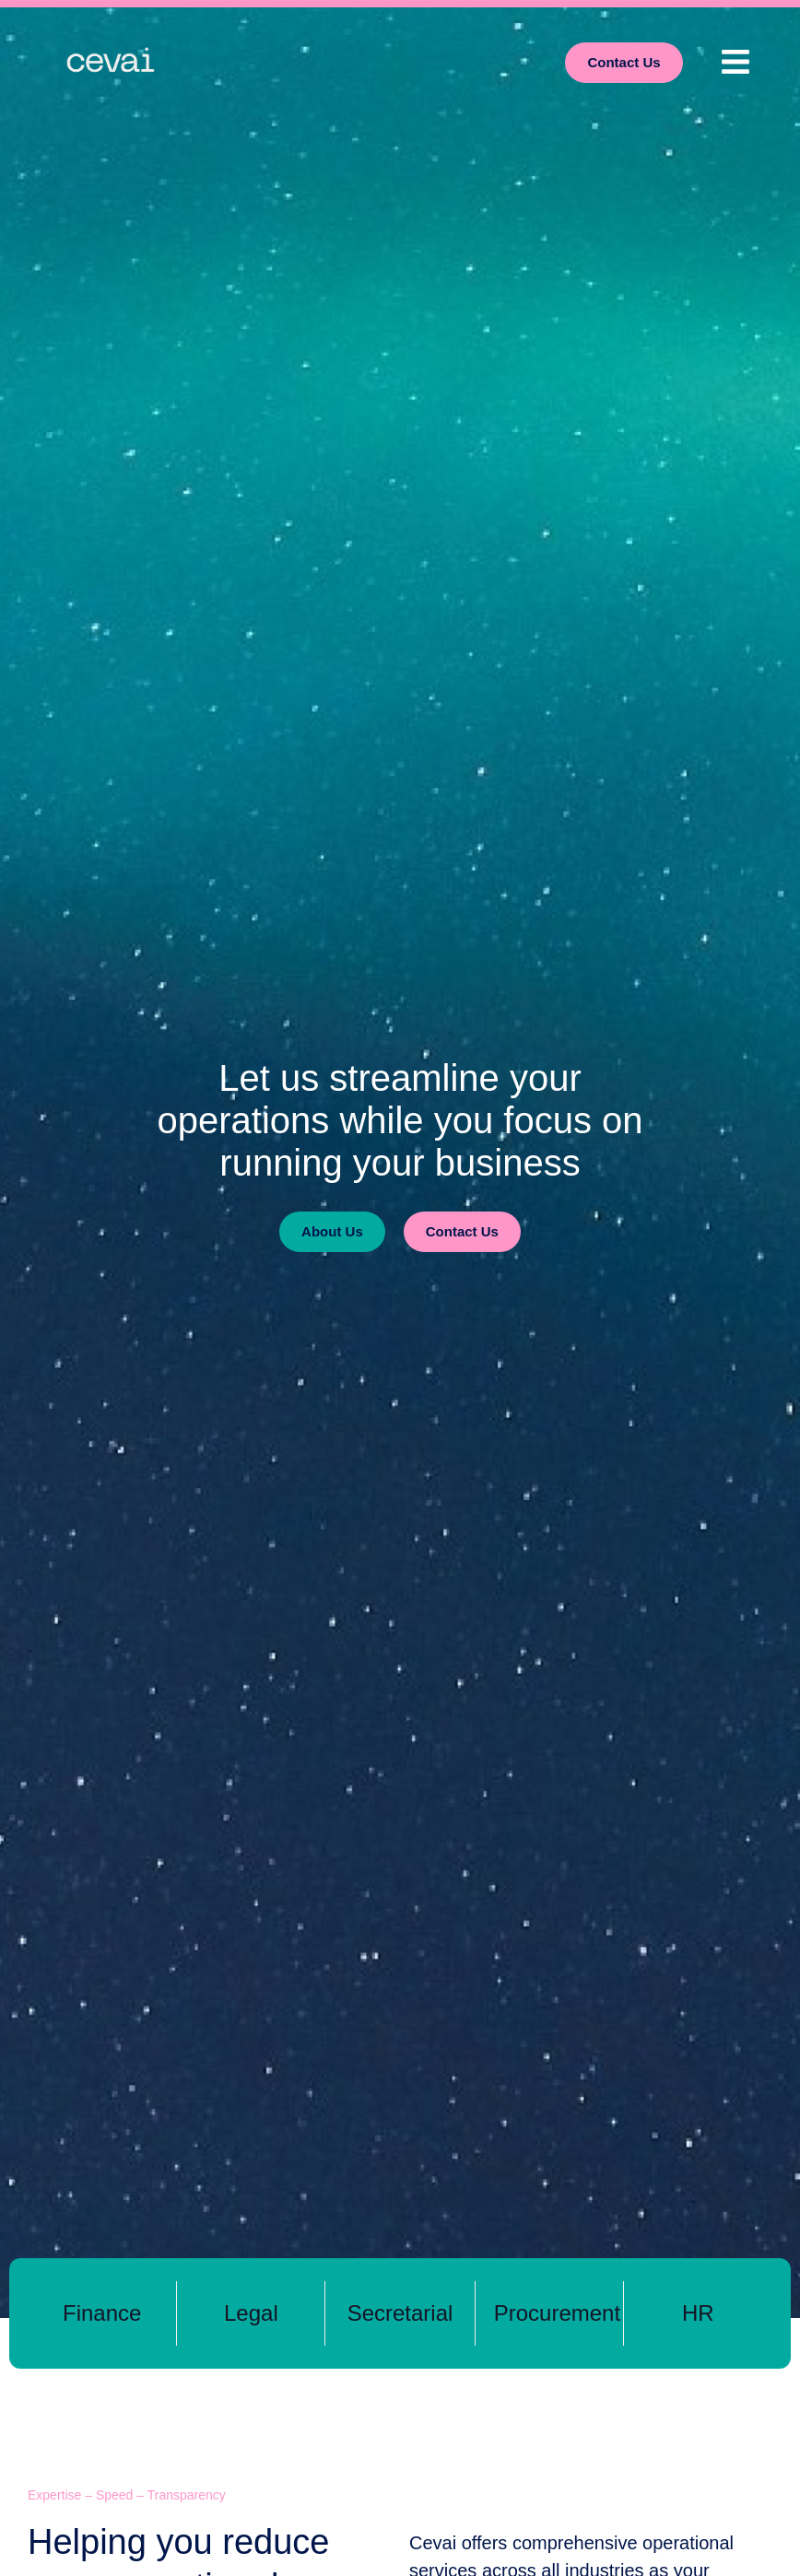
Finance (102, 2313)
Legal (251, 2313)
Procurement (557, 2313)
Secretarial (400, 2313)
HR (698, 2313)
